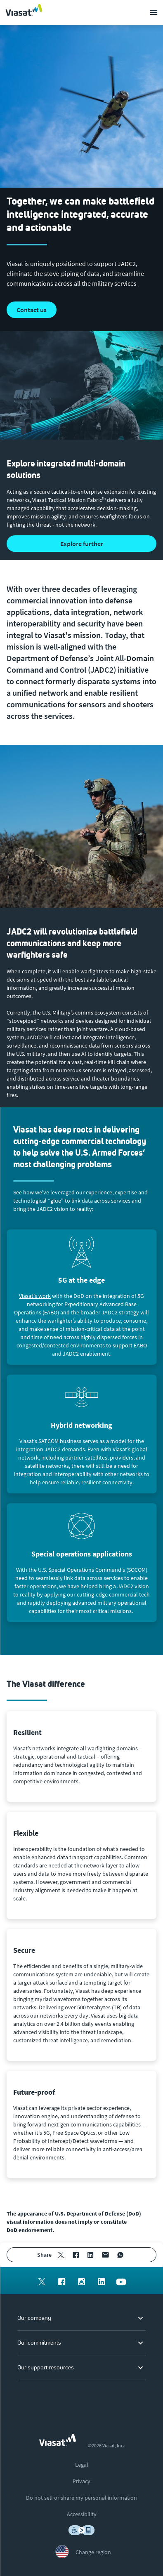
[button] (81, 543)
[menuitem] (60, 2255)
